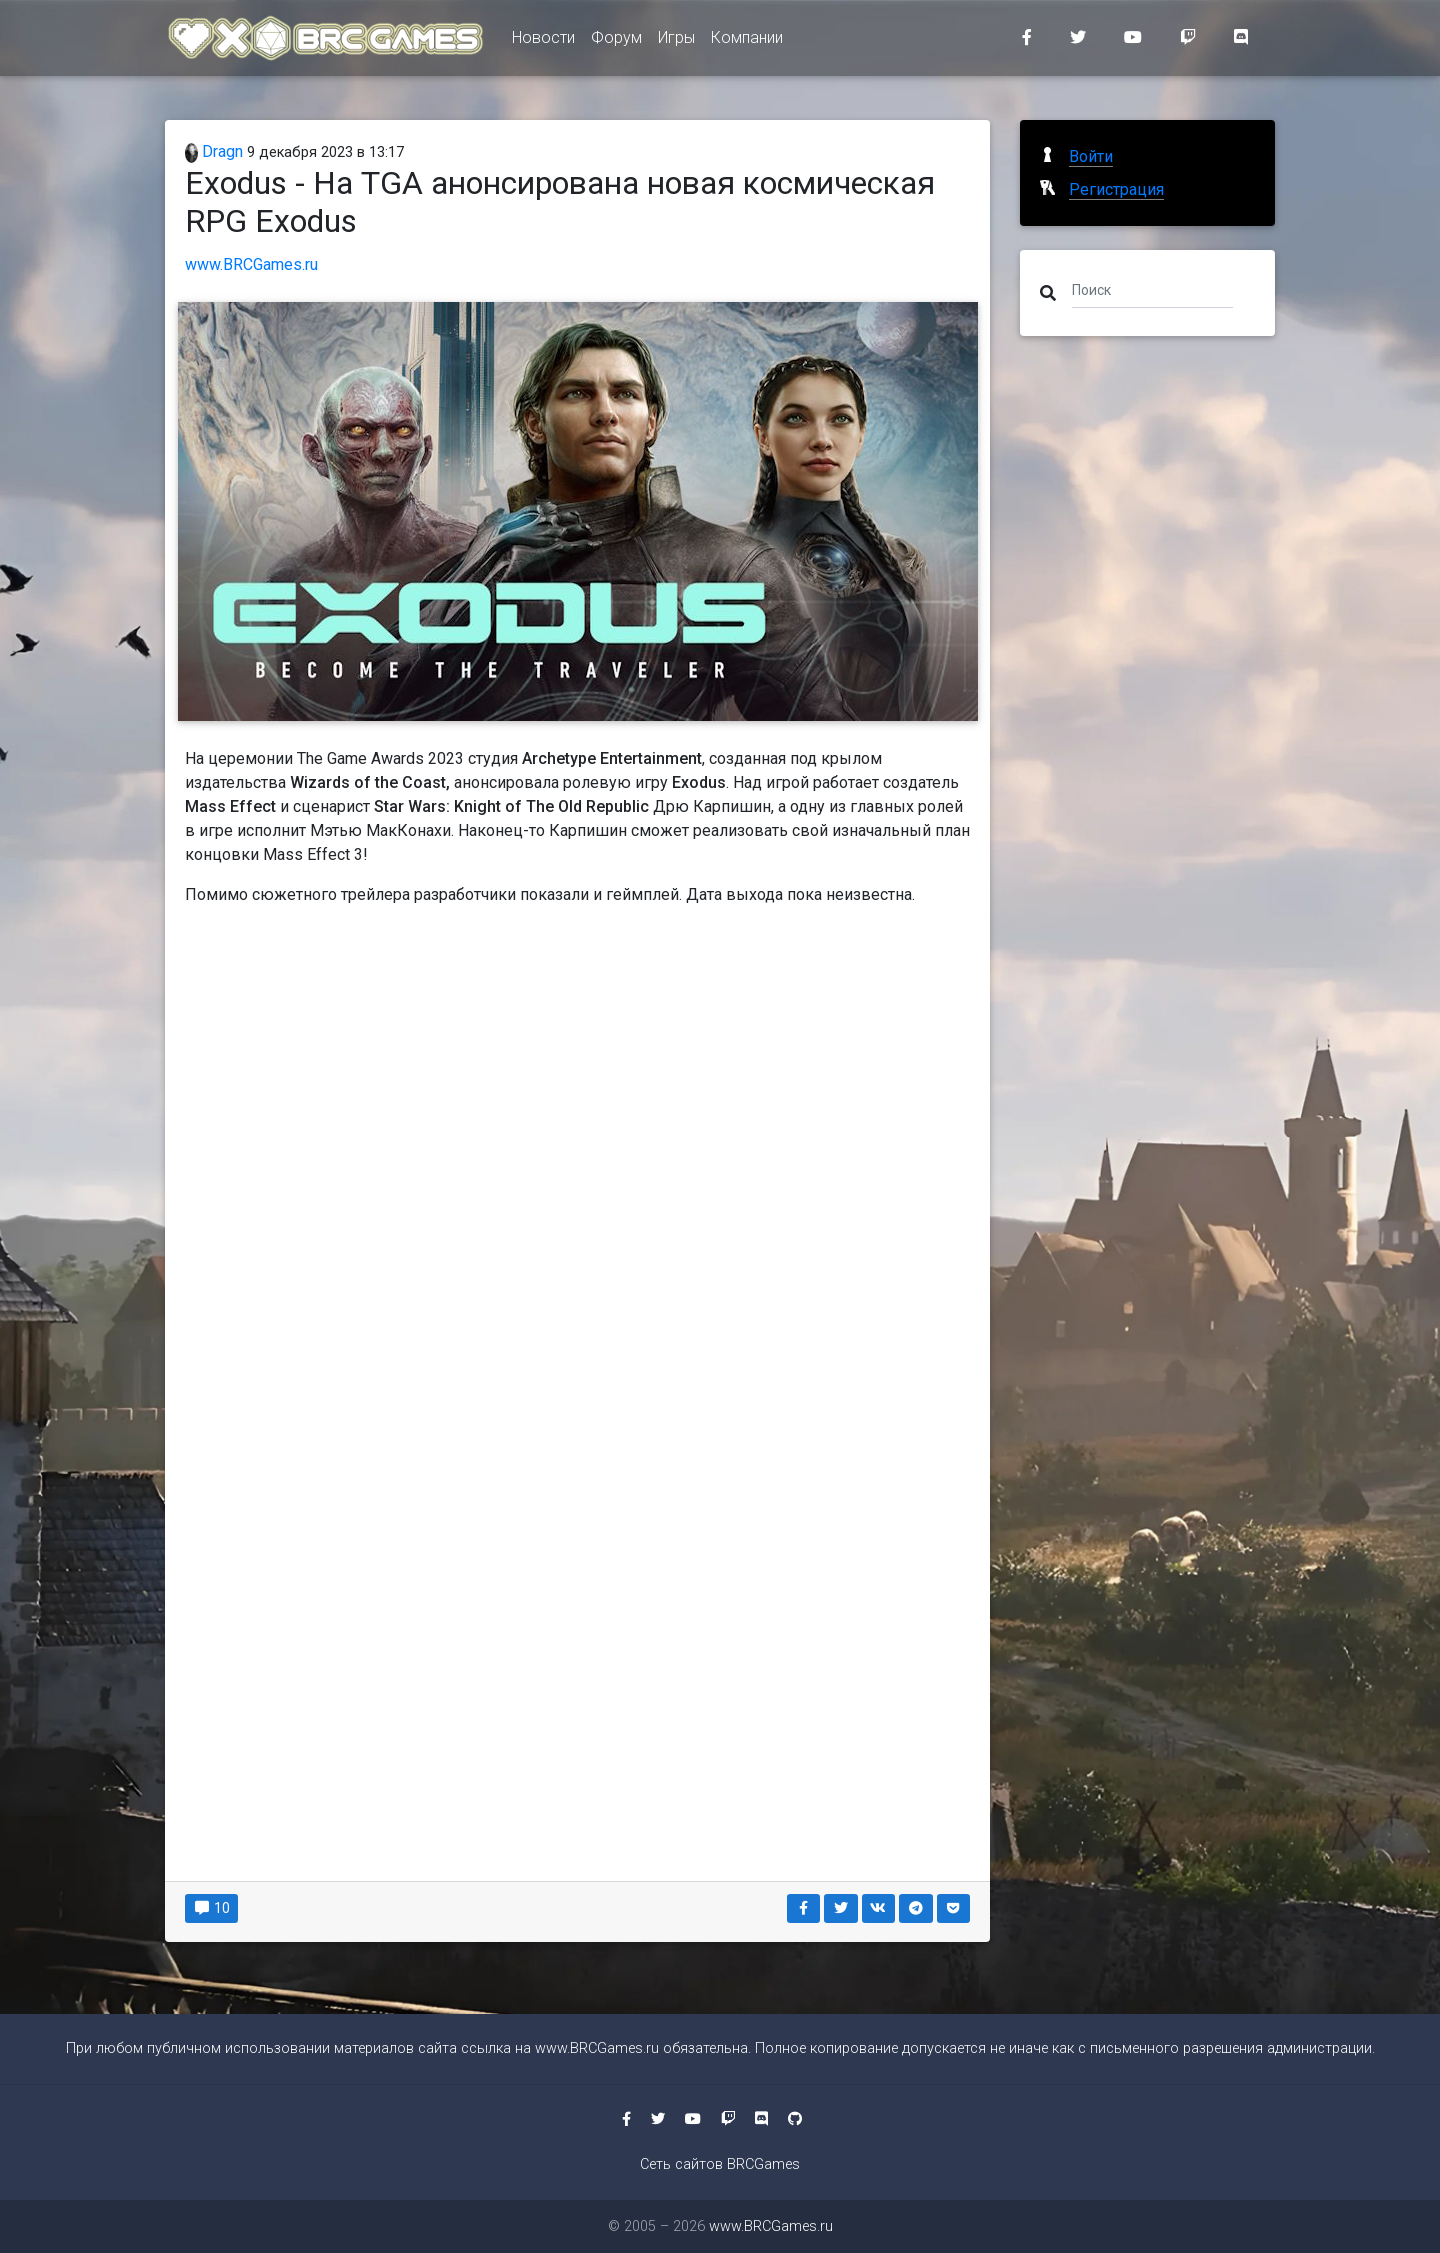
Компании (747, 41)
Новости (543, 41)
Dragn (214, 151)
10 (211, 1908)
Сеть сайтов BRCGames (720, 2164)
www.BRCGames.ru (251, 264)
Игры (676, 41)
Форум (616, 41)
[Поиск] (1152, 289)
